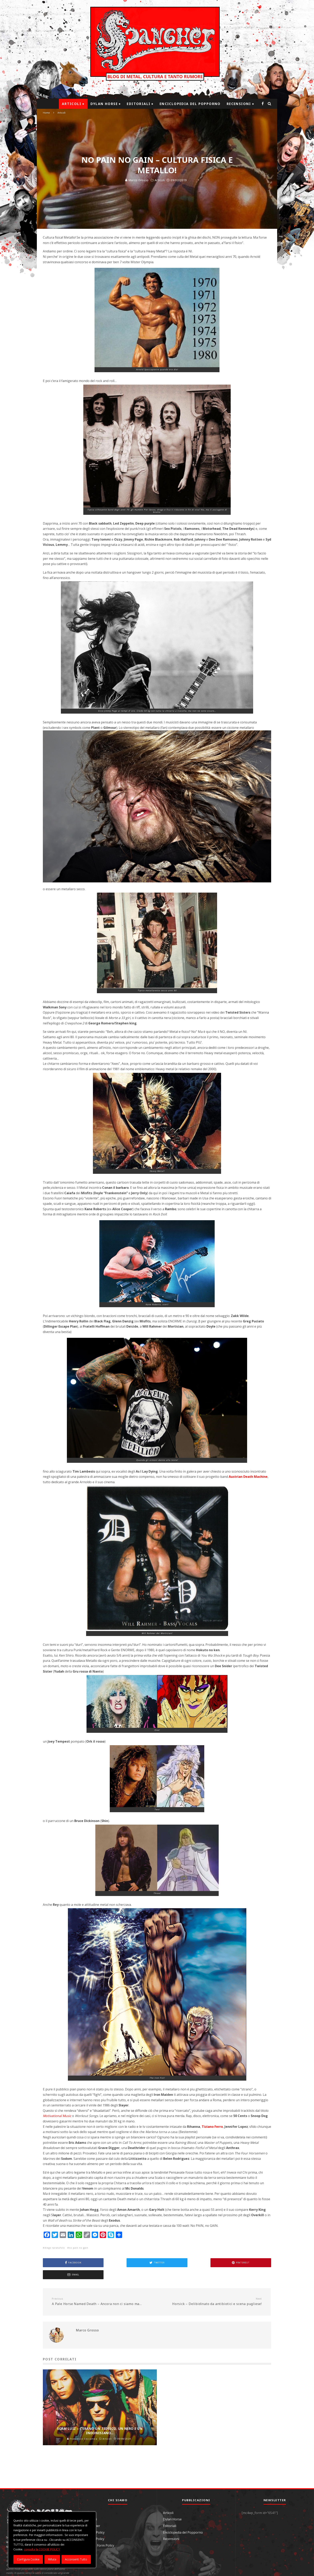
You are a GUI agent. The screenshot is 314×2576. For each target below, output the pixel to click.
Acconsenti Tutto (76, 2559)
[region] (52, 2540)
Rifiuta (52, 2559)
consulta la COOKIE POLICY (42, 2549)
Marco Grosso (137, 180)
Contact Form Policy (99, 2533)
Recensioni (239, 104)
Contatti (91, 2507)
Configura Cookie (28, 2559)
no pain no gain (78, 2247)
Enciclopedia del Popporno (190, 104)
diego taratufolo (54, 2247)
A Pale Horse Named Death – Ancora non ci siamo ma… (103, 2289)
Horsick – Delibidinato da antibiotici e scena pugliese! (211, 2289)
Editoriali (138, 104)
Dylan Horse (104, 104)
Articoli (71, 104)
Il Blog (89, 2501)
